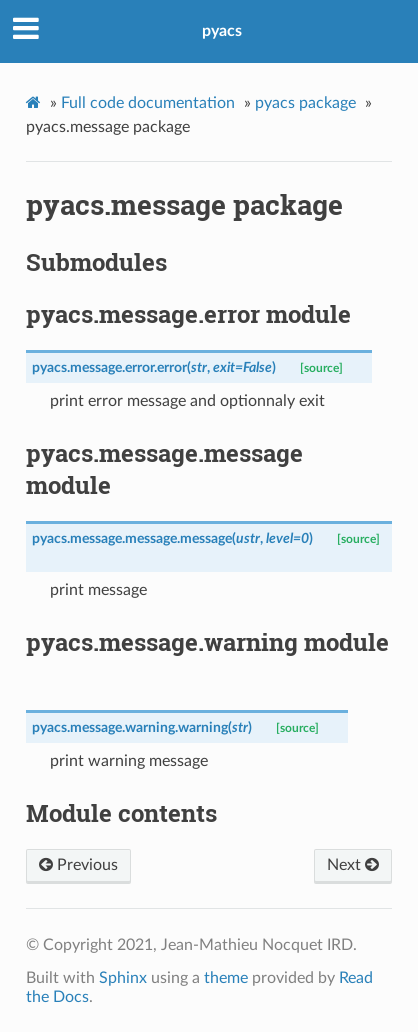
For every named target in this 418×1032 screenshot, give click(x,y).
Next (353, 865)
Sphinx (123, 978)
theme (226, 978)
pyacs (222, 31)
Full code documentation (148, 103)
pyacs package (305, 103)
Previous (78, 865)
